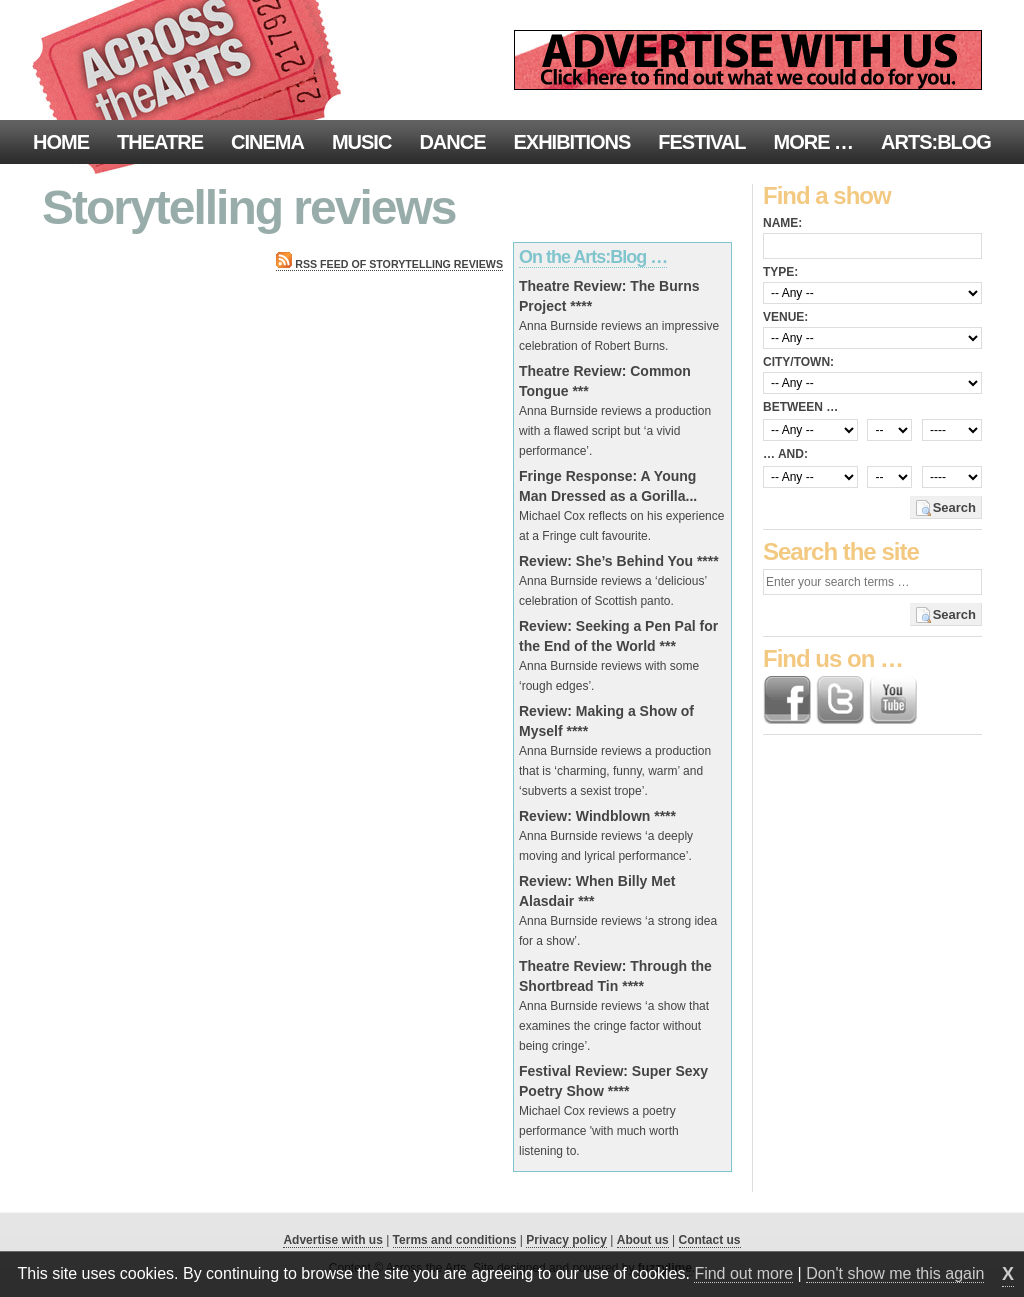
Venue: (785, 317)
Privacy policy (566, 1240)
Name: (782, 223)
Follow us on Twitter (840, 700)
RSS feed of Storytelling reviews (389, 264)
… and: (785, 454)
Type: (780, 272)
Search (954, 507)
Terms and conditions (455, 1240)
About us (643, 1240)
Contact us (710, 1240)
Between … (800, 407)
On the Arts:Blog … (593, 257)
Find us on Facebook (787, 700)
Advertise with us (332, 1240)
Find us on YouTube (893, 700)
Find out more (743, 1273)
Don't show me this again (895, 1273)
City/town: (798, 362)
